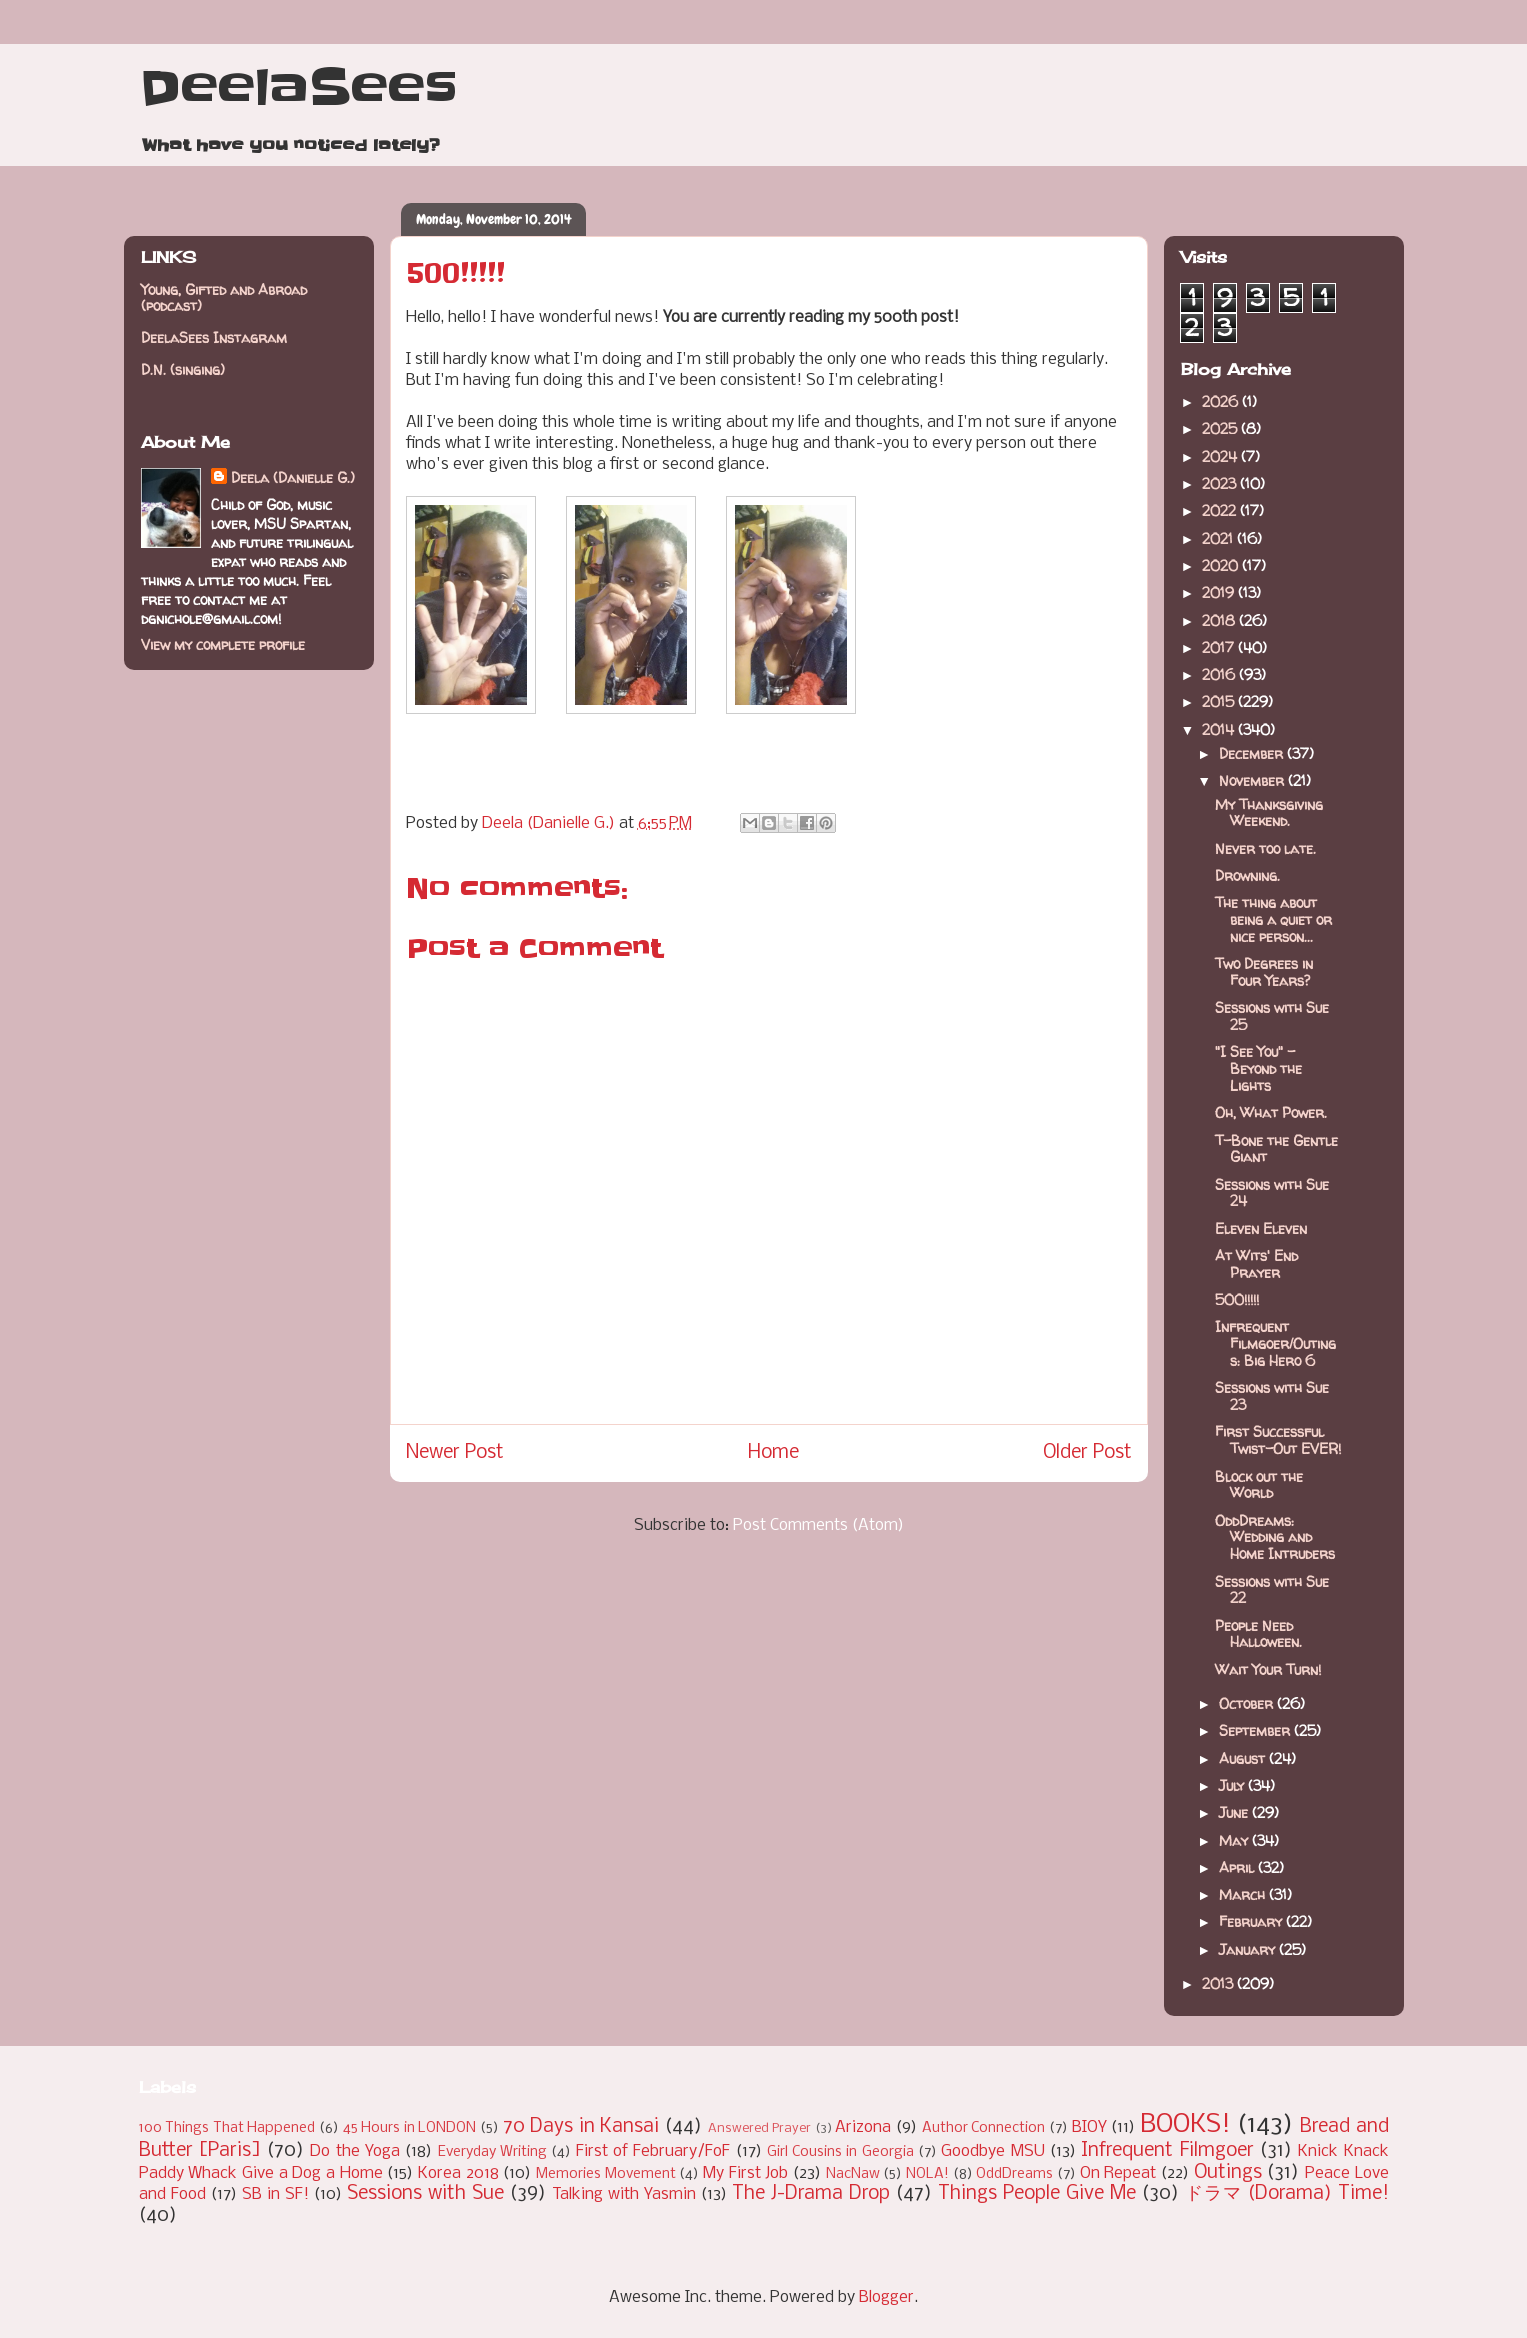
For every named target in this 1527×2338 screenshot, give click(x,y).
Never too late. (1265, 848)
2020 (1222, 565)
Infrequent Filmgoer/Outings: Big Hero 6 (1275, 1343)
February (1252, 1921)
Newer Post (455, 1453)
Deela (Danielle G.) (293, 477)
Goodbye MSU (992, 2151)
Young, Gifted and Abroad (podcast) (224, 298)
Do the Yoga (355, 2151)
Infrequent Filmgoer (1167, 2151)
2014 (1220, 729)
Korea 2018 (458, 2173)
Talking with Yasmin (624, 2194)
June (1235, 1812)
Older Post (1087, 1453)
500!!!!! (1237, 1299)
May (1235, 1840)
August (1244, 1758)
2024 (1221, 456)
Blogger (886, 2297)
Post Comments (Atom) (818, 1525)
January (1249, 1949)
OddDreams (1014, 2174)
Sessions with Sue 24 (1272, 1193)
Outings (1228, 2173)
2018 (1220, 620)
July (1233, 1785)
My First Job (745, 2173)
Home (773, 1453)
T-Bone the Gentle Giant (1276, 1149)
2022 (1221, 510)
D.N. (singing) (183, 369)
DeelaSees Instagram (214, 337)
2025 (1221, 428)
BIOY (1089, 2127)
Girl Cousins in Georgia (840, 2152)
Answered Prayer (760, 2128)
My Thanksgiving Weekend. (1269, 813)
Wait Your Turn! (1268, 1669)
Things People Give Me (1037, 2194)
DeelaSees (298, 88)
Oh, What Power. (1271, 1112)
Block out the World (1259, 1485)
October (1248, 1703)
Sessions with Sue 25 (1272, 1016)
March (1244, 1894)
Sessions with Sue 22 (1272, 1590)
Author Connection (984, 2128)
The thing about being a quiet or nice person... (1273, 919)
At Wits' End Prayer (1256, 1264)
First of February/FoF (653, 2151)
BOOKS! (1185, 2125)
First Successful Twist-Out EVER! (1278, 1440)
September (1256, 1730)
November (1253, 780)
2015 (1220, 701)
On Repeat (1118, 2173)
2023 (1221, 483)
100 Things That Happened (227, 2128)
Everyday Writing (492, 2152)
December (1253, 753)
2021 (1219, 538)
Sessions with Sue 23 (1272, 1396)
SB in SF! (275, 2194)
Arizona (863, 2127)
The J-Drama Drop (811, 2194)
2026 (1222, 401)
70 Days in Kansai (581, 2127)
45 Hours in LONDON (410, 2128)
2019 (1220, 592)
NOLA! (927, 2174)
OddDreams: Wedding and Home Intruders (1275, 1537)
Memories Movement (606, 2174)
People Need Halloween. (1258, 1634)
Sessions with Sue (425, 2194)
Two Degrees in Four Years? (1264, 972)
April (1238, 1867)
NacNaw (853, 2174)
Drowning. (1247, 875)
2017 (1220, 647)
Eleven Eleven (1261, 1228)
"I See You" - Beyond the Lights (1258, 1068)
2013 (1219, 1983)
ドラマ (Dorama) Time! (1287, 2194)
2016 (1220, 674)
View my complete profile (223, 644)
